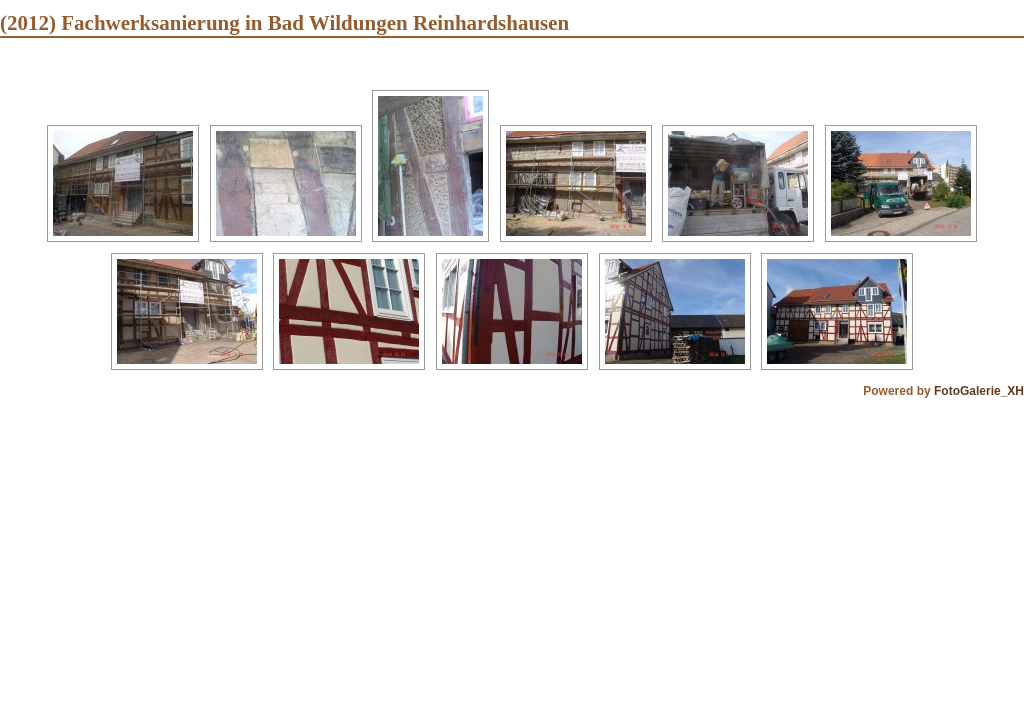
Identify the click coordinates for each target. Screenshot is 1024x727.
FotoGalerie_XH (979, 391)
